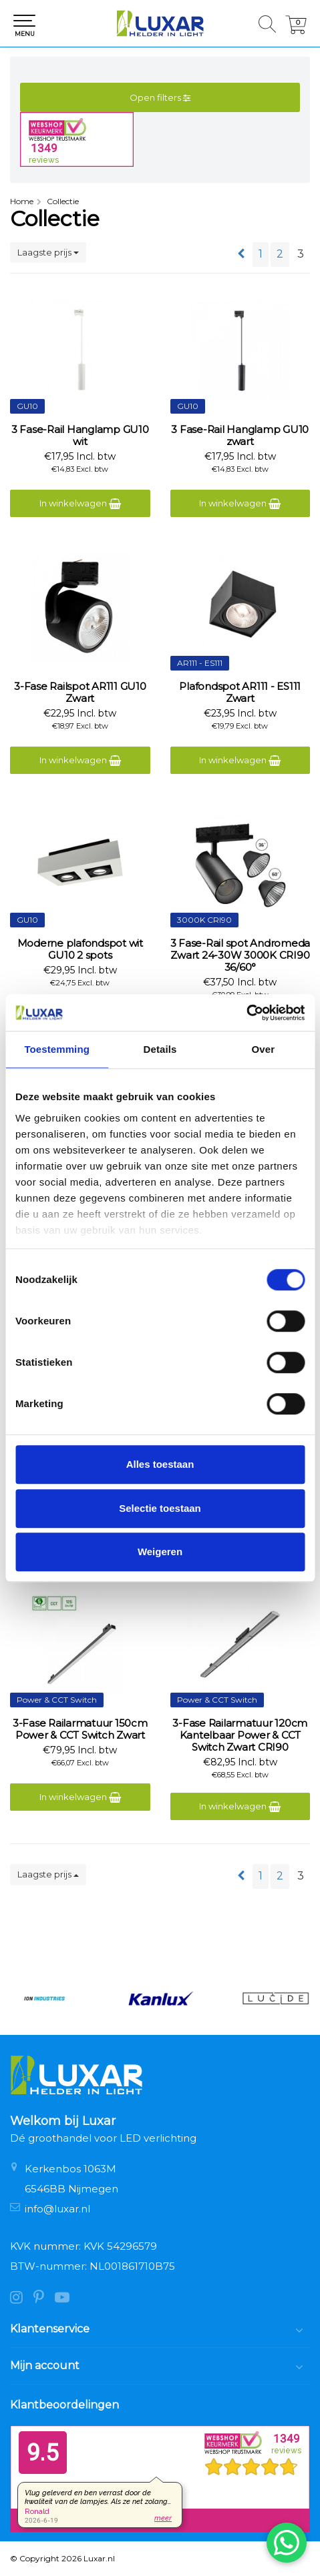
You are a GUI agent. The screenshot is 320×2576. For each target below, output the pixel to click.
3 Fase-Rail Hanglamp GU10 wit (80, 436)
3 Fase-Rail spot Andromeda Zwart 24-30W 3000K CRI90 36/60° (240, 955)
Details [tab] (160, 1049)
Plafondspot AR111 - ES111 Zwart (240, 693)
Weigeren (160, 1551)
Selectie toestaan (160, 1508)
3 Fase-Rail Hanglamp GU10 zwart (240, 436)
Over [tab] (263, 1049)
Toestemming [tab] (57, 1049)
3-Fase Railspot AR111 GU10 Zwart (80, 693)
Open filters (160, 97)
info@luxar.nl (57, 2208)
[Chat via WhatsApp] (287, 2543)
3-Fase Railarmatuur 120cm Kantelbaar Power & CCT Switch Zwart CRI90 (239, 1735)
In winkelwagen (80, 503)
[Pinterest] (44, 2298)
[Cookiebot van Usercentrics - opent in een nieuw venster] (246, 1012)
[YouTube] (66, 2298)
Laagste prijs (48, 252)
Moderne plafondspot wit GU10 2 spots (80, 949)
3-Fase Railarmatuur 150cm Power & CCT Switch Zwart (80, 1729)
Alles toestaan (160, 1464)
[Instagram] (21, 2298)
